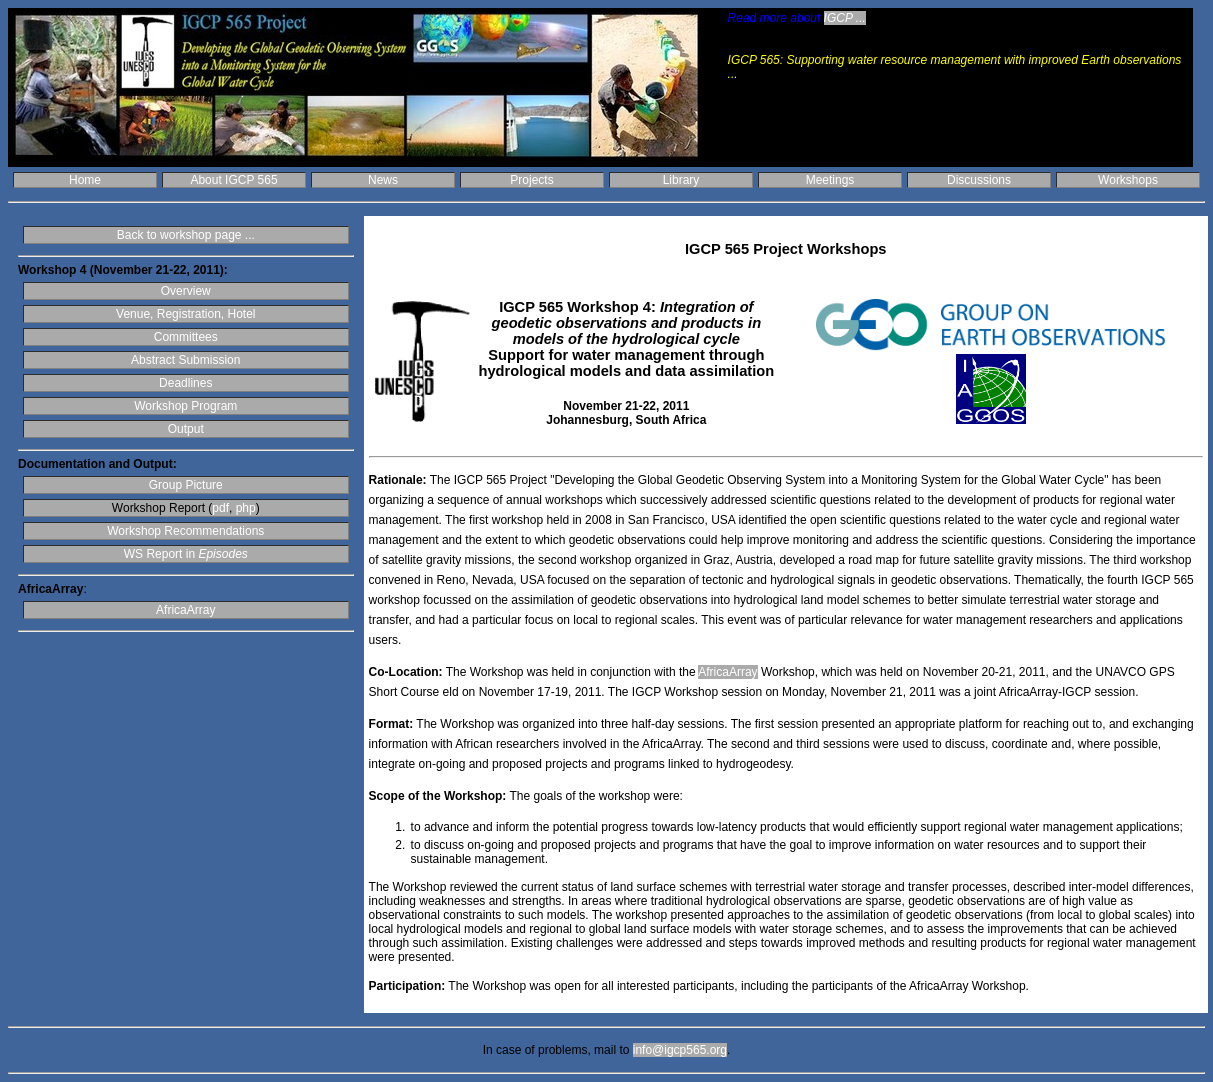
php (246, 508)
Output (186, 429)
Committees (186, 337)
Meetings (830, 180)
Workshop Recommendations (185, 531)
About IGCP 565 (233, 180)
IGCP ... (845, 18)
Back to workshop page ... (186, 235)
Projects (531, 180)
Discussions (979, 180)
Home (85, 180)
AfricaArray (185, 610)
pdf (220, 508)
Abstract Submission (185, 360)
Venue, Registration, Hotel (185, 314)
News (383, 180)
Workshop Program (185, 406)
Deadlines (185, 383)
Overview (186, 291)
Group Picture (186, 485)
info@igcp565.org (680, 1050)
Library (681, 180)
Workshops (1128, 180)
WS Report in (186, 554)
